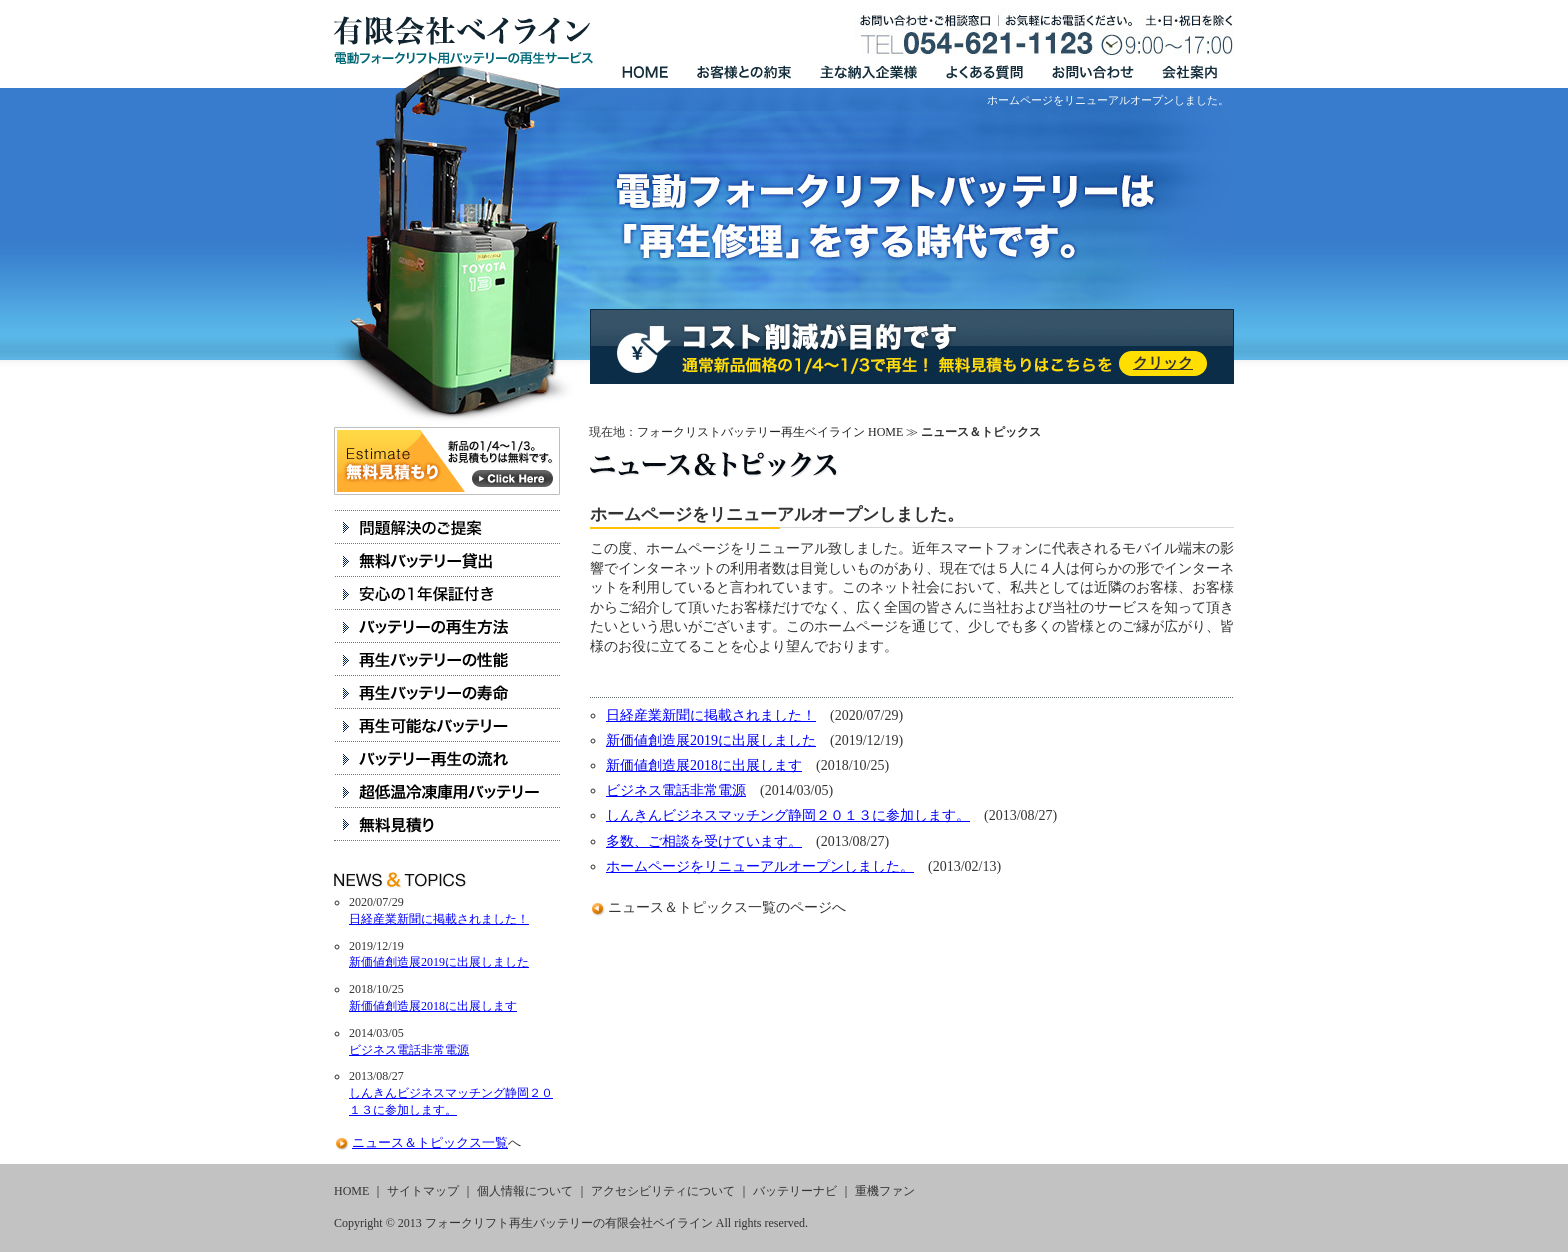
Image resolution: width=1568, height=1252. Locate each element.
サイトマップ (423, 1191)
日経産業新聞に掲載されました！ (711, 715)
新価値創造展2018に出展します (704, 765)
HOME (351, 1191)
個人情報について (525, 1191)
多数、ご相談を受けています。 (704, 841)
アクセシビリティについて (663, 1191)
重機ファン (885, 1191)
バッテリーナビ (795, 1191)
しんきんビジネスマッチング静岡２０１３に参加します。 (788, 815)
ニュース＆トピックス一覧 (692, 907)
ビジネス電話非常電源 (676, 790)
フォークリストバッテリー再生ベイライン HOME (770, 432)
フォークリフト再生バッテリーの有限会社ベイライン (569, 1223)
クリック (1163, 363)
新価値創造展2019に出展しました (711, 740)
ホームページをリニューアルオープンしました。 (760, 866)
